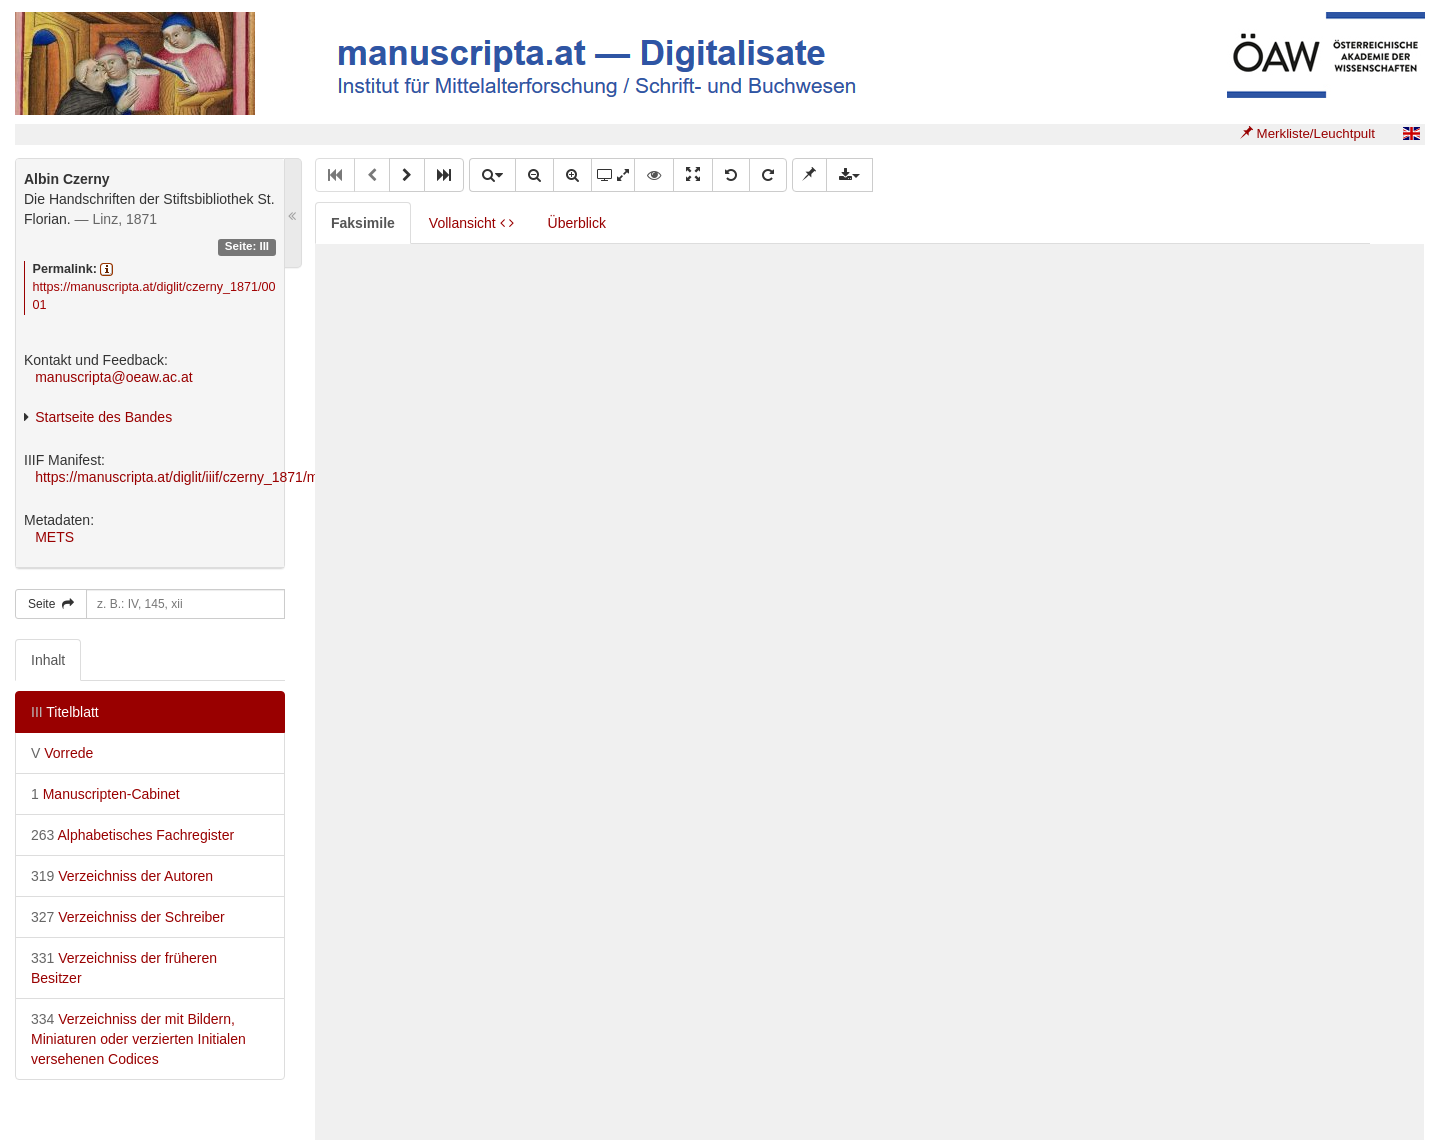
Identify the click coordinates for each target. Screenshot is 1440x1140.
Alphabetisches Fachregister (132, 835)
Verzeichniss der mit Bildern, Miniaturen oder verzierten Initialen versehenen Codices (138, 1039)
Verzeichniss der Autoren (122, 876)
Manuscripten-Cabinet (105, 794)
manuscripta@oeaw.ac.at (113, 377)
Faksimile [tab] (363, 223)
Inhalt (48, 660)
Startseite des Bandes (103, 417)
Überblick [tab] (577, 223)
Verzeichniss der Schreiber (128, 917)
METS (54, 537)
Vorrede (62, 753)
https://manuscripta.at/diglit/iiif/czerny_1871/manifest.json (212, 477)
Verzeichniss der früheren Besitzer (124, 968)
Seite (51, 604)
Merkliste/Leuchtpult (1307, 133)
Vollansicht (471, 223)
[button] (407, 175)
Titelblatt (65, 712)
